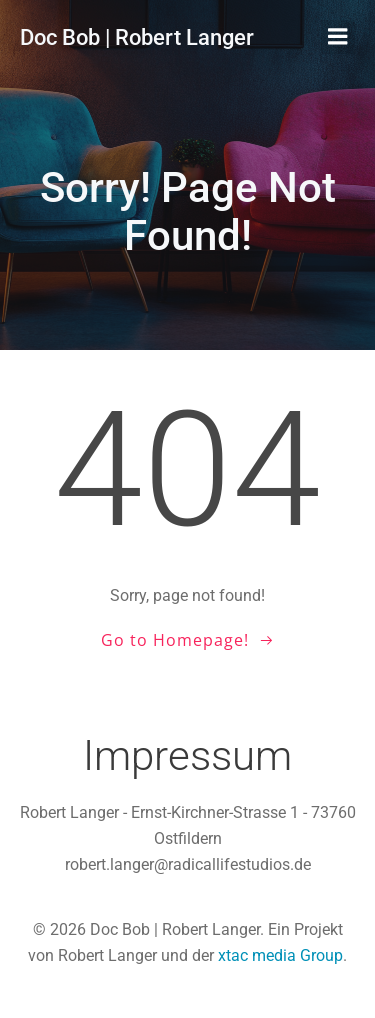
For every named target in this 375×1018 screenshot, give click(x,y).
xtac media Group (280, 955)
